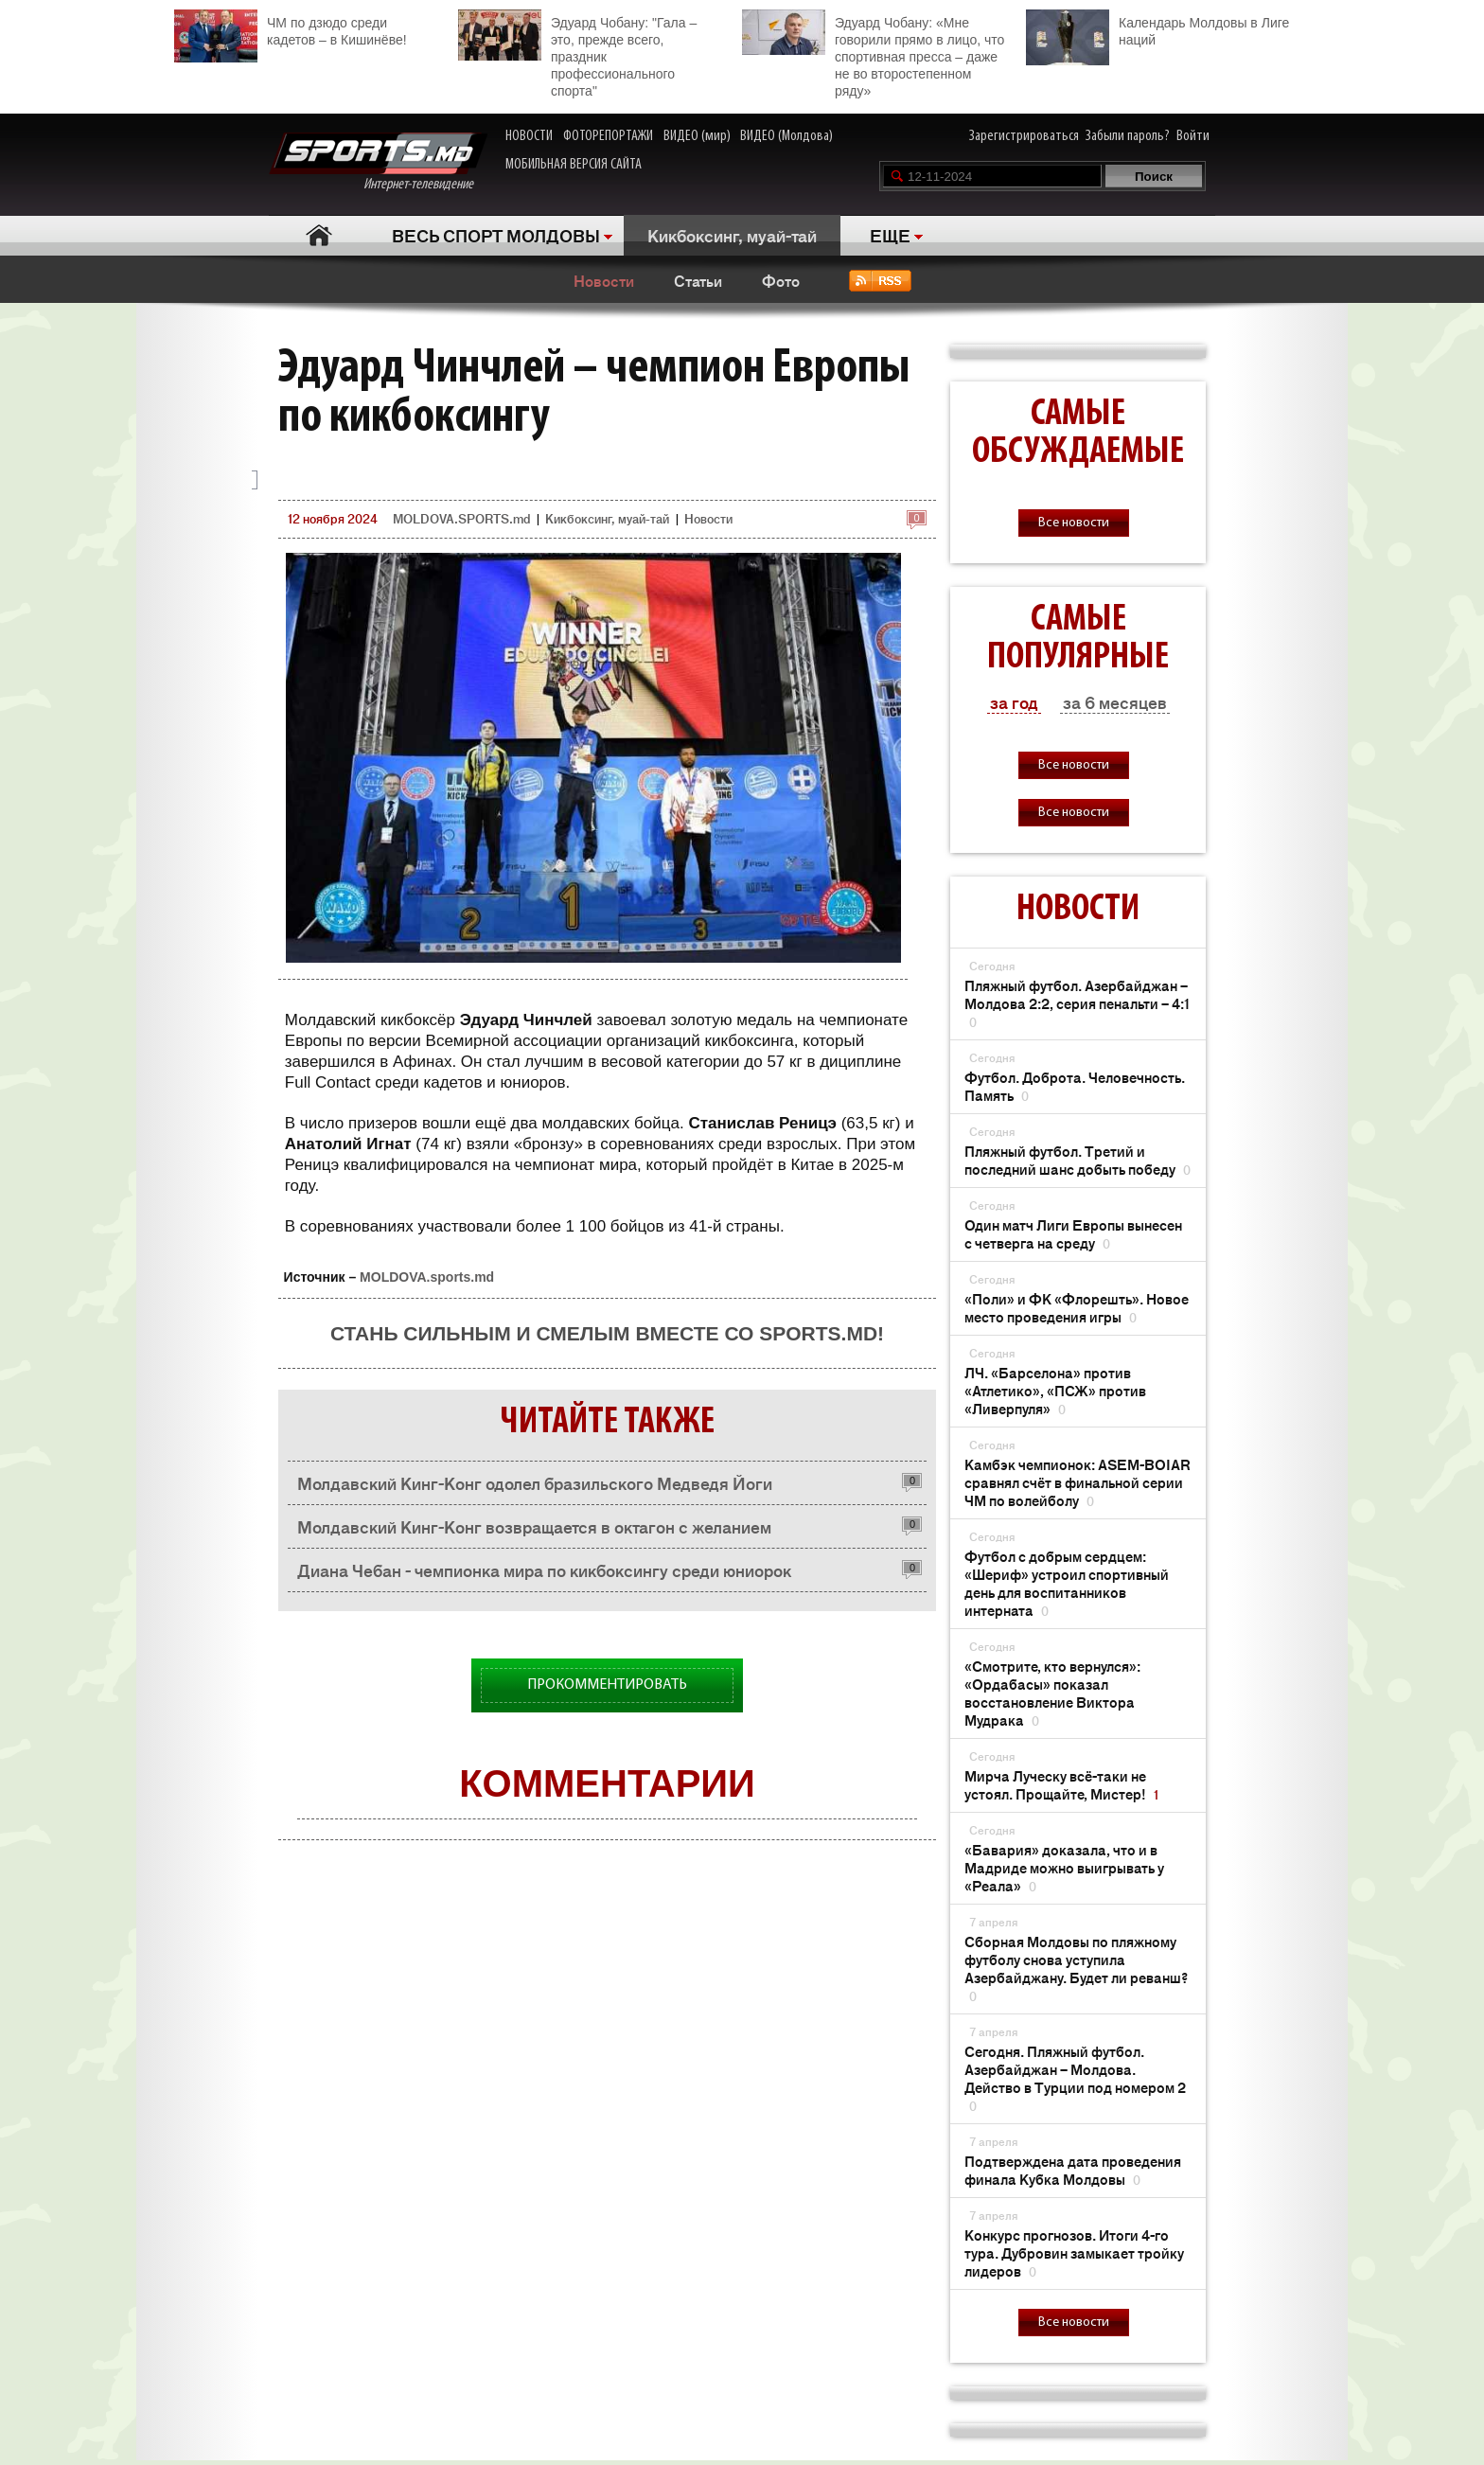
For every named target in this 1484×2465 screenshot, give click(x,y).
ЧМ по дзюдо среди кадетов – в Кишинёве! (290, 28)
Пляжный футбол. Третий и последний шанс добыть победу (1077, 1160)
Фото (781, 280)
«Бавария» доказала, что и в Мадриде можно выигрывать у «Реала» (1064, 1867)
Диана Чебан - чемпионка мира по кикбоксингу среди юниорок (544, 1569)
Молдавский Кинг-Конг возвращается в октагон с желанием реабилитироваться (534, 1531)
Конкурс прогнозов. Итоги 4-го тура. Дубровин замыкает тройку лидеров (1074, 2252)
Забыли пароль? (1128, 136)
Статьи (698, 280)
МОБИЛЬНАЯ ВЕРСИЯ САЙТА (573, 164)
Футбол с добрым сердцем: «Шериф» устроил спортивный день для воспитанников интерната (1066, 1583)
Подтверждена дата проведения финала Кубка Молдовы (1072, 2170)
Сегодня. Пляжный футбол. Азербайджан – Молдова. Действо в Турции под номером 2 (1075, 2078)
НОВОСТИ (529, 136)
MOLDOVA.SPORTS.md (461, 518)
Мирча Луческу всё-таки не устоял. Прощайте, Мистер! (1061, 1784)
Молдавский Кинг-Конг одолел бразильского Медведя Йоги (534, 1482)
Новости (604, 280)
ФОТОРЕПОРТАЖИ (608, 136)
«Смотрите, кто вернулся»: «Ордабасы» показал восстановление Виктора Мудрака (1052, 1693)
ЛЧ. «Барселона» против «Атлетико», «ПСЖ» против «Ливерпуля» (1055, 1390)
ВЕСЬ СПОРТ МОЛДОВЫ (496, 234)
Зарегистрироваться (1024, 136)
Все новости (1073, 523)
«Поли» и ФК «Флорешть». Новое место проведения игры (1076, 1307)
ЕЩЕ (890, 234)
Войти (1193, 136)
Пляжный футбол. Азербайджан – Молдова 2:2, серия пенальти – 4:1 (1077, 1003)
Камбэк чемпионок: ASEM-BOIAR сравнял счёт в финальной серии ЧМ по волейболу (1077, 1482)
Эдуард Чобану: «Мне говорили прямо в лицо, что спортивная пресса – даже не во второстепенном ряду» (873, 53)
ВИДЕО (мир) (697, 136)
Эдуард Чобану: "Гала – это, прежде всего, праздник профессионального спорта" (577, 53)
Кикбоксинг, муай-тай (732, 234)
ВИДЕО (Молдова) (786, 136)
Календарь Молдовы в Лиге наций (1157, 28)
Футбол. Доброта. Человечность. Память (1074, 1086)
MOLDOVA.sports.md (427, 1277)
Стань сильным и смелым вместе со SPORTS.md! (607, 1333)
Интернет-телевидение (378, 162)
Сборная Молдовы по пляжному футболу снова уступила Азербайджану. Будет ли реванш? (1076, 1968)
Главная (318, 235)
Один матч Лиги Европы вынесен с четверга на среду (1073, 1233)
